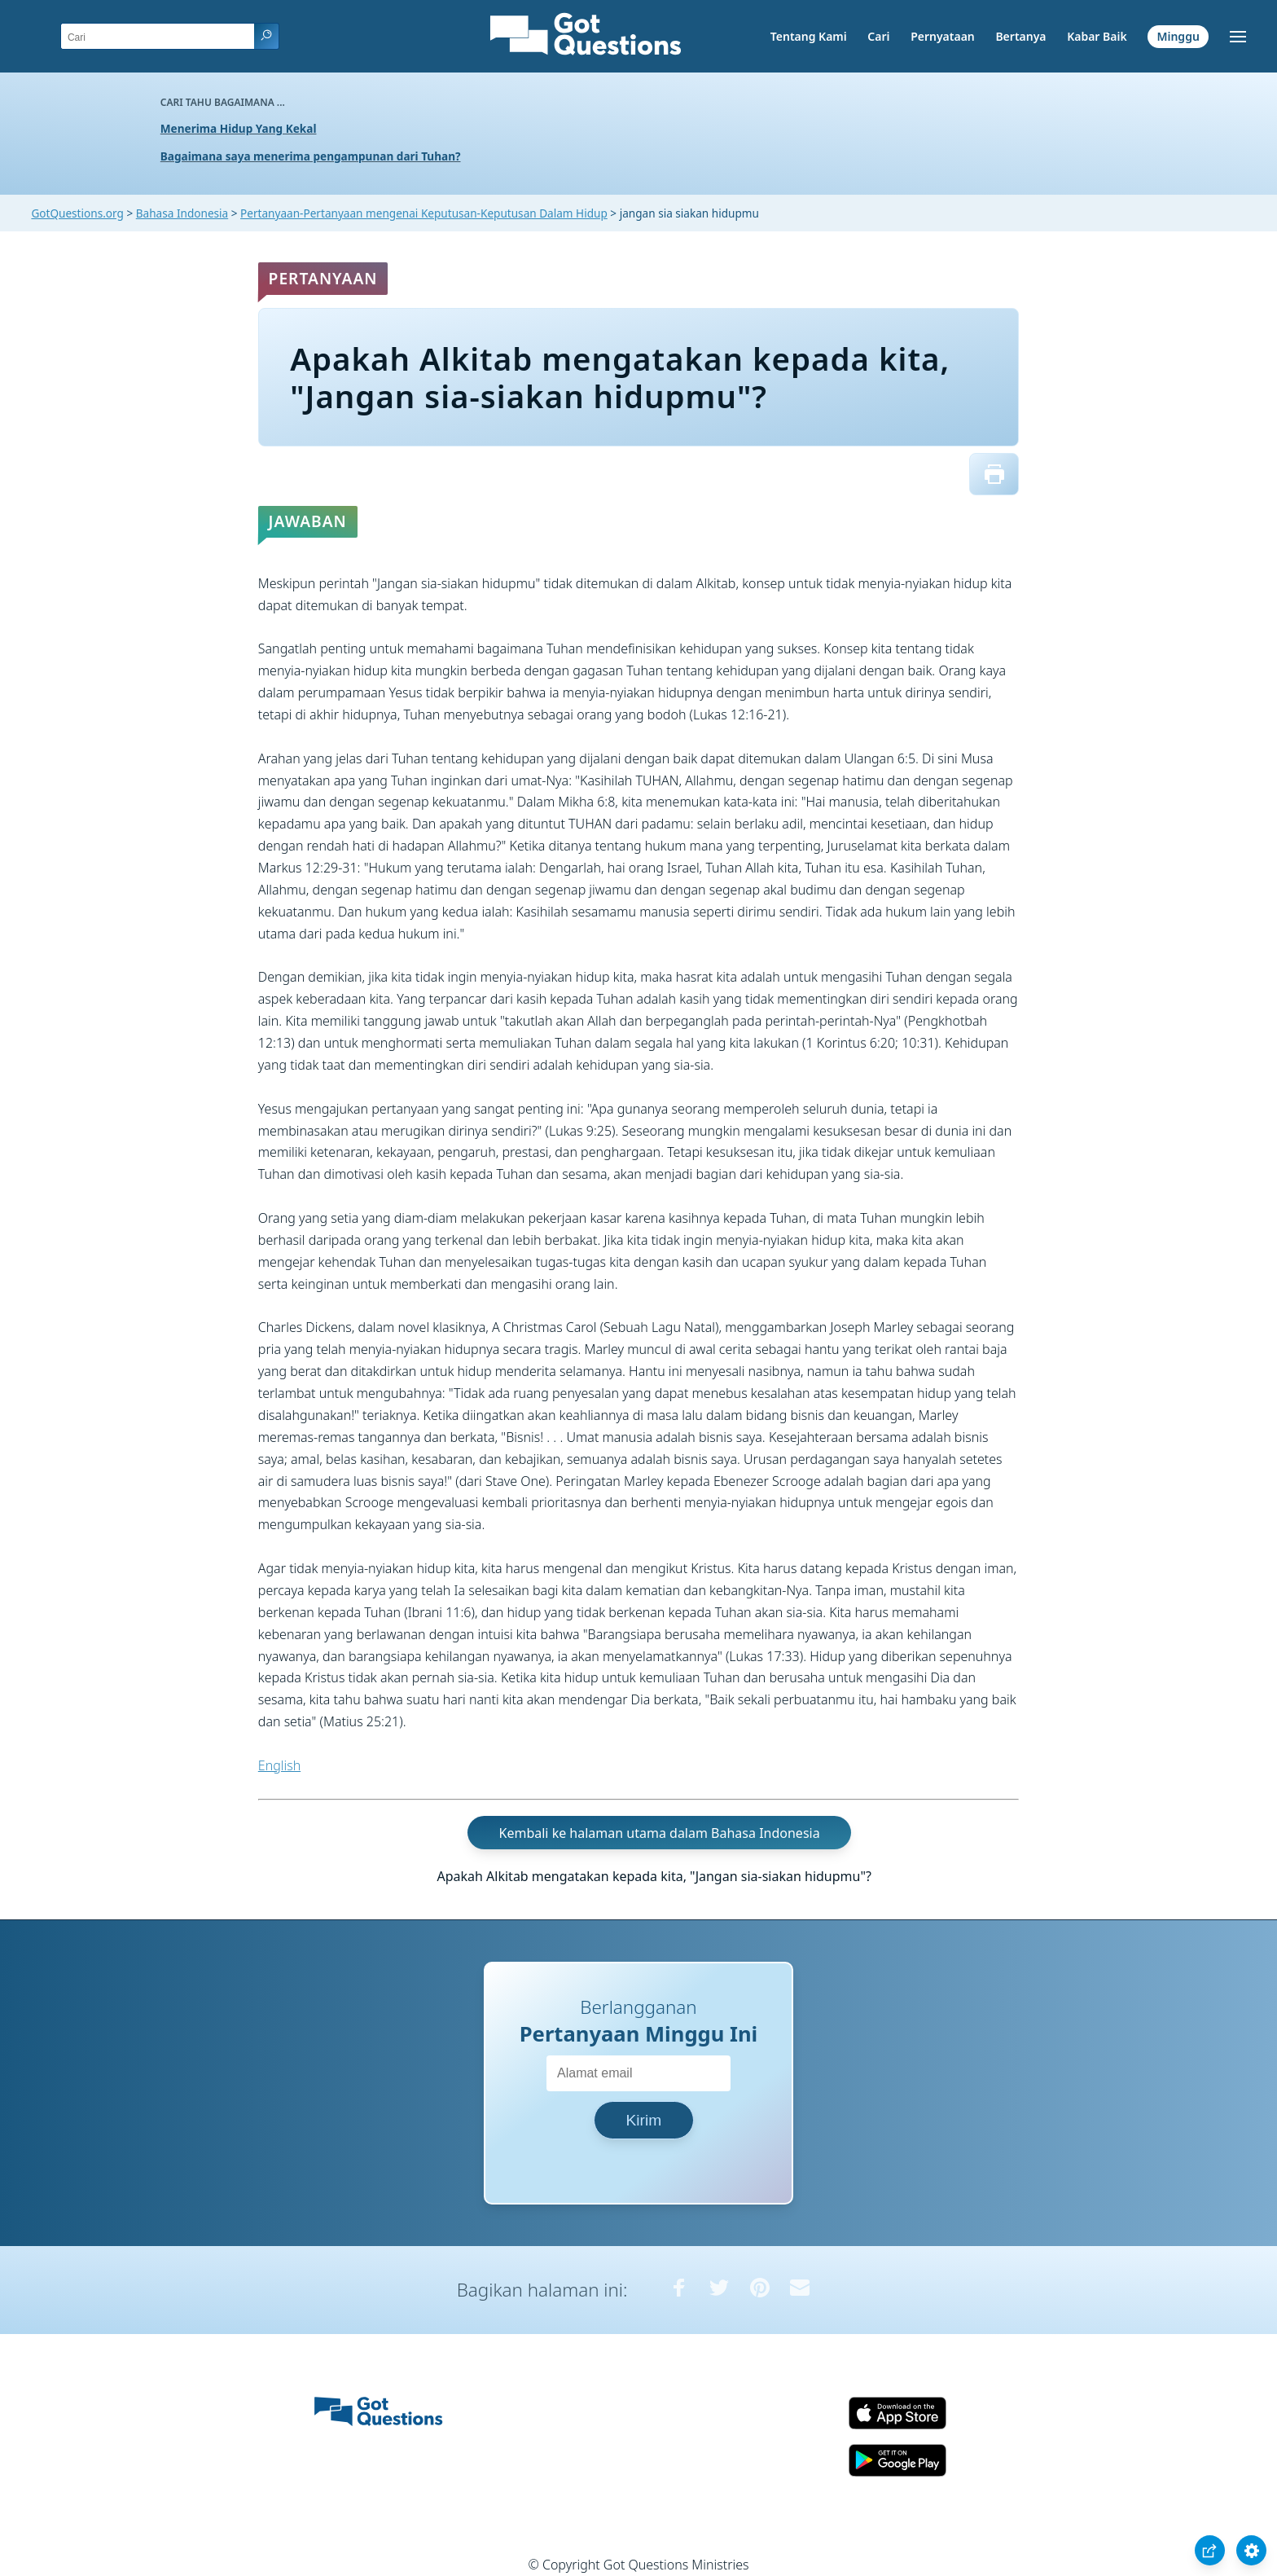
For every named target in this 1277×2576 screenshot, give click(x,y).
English (279, 1765)
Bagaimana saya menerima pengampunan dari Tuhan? (310, 156)
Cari (878, 36)
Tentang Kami (808, 36)
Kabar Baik (1097, 36)
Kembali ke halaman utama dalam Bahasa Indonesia (659, 1833)
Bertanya (1020, 36)
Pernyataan (943, 36)
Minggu (1177, 36)
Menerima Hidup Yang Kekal (238, 128)
